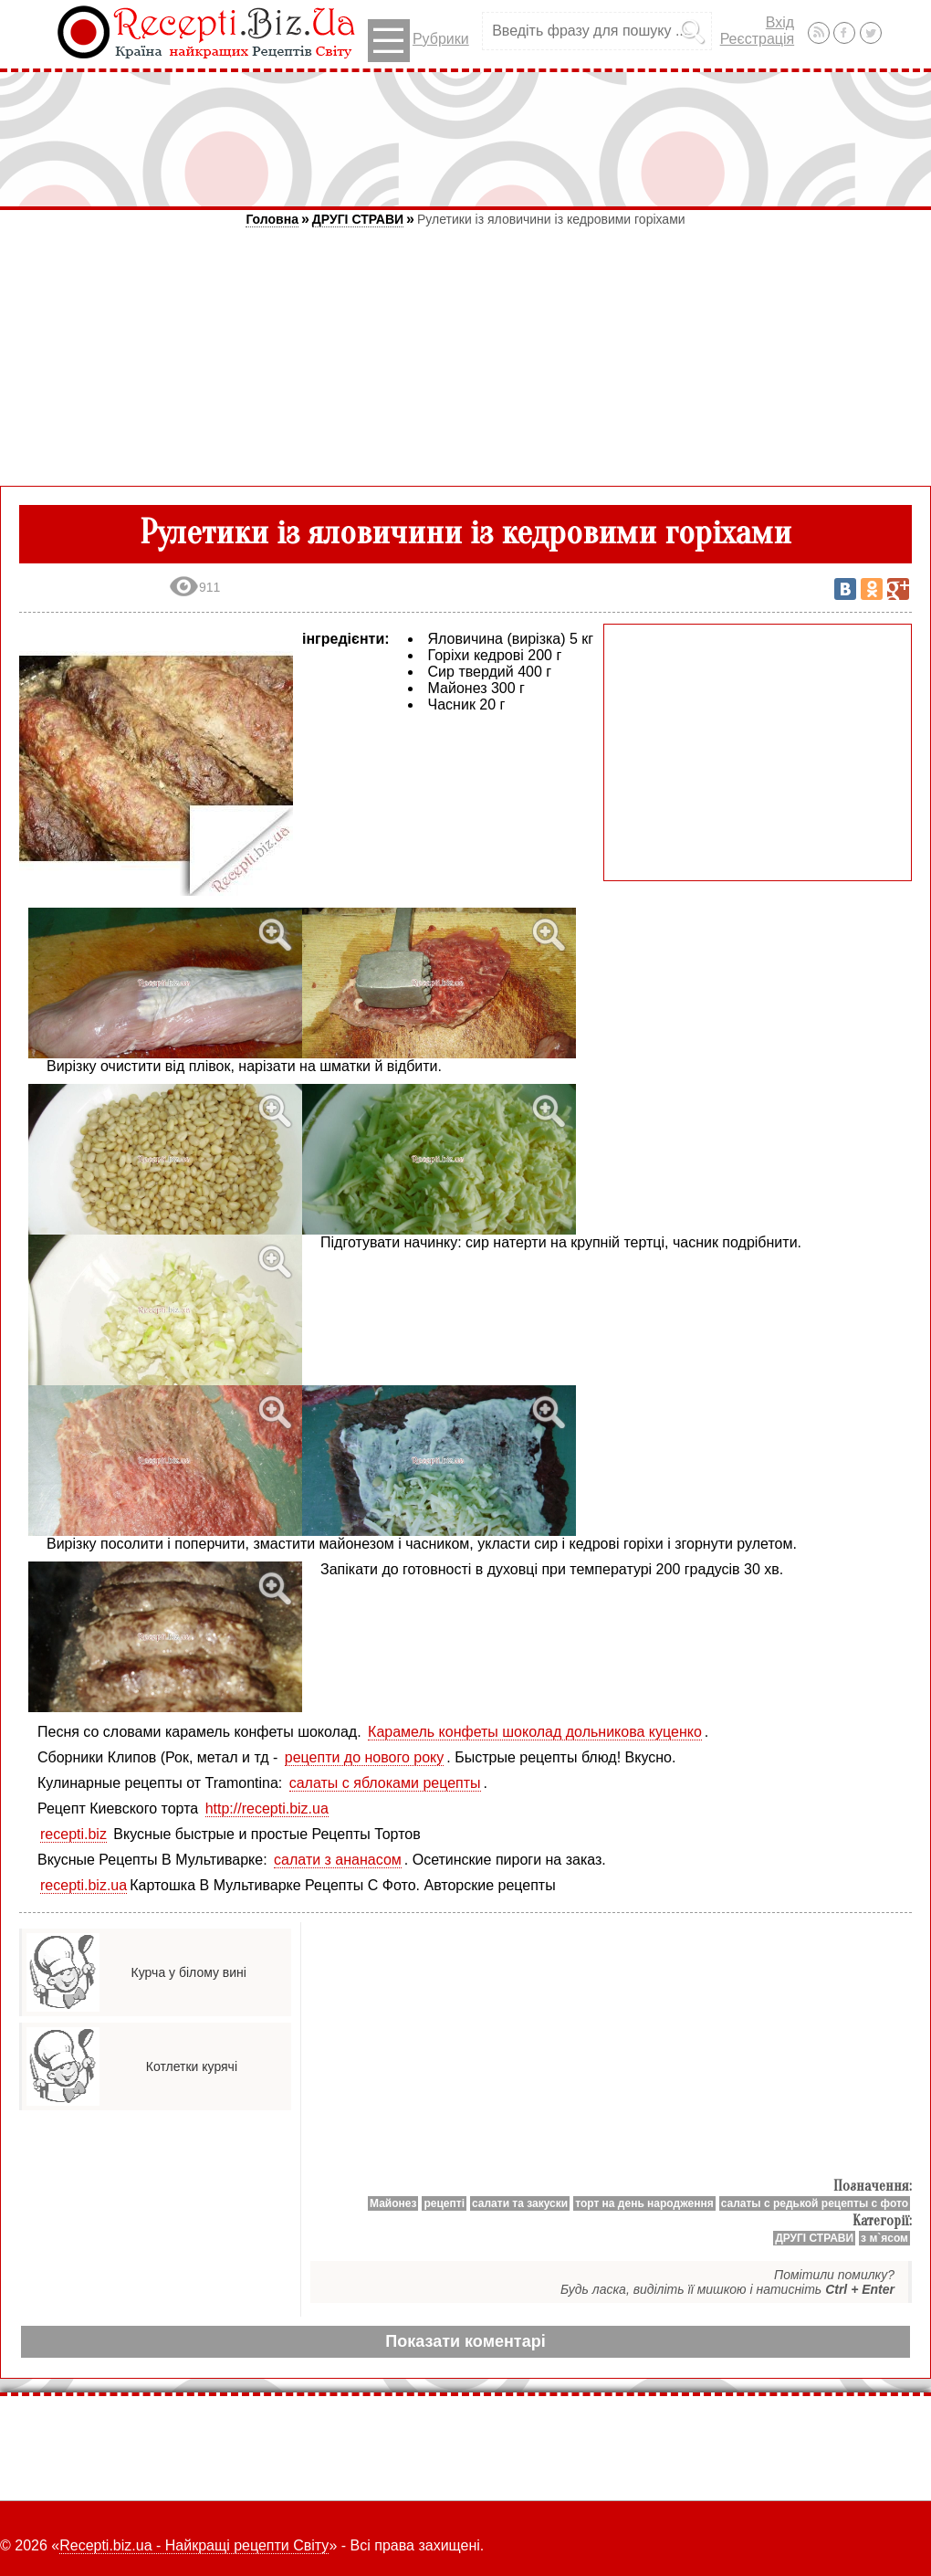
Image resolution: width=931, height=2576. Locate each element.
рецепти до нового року (365, 1757)
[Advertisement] (465, 139)
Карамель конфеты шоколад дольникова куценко (535, 1732)
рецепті (444, 2203)
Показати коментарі (465, 2341)
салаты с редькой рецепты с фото (814, 2203)
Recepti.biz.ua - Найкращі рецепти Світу (194, 2545)
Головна (272, 219)
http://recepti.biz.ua (267, 1808)
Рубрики (418, 40)
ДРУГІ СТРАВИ (357, 219)
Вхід (780, 22)
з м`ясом (884, 2238)
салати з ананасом (338, 1859)
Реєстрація (757, 39)
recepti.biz (73, 1834)
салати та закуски (520, 2203)
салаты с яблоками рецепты (385, 1783)
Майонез (393, 2203)
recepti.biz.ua (83, 1885)
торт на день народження (644, 2203)
